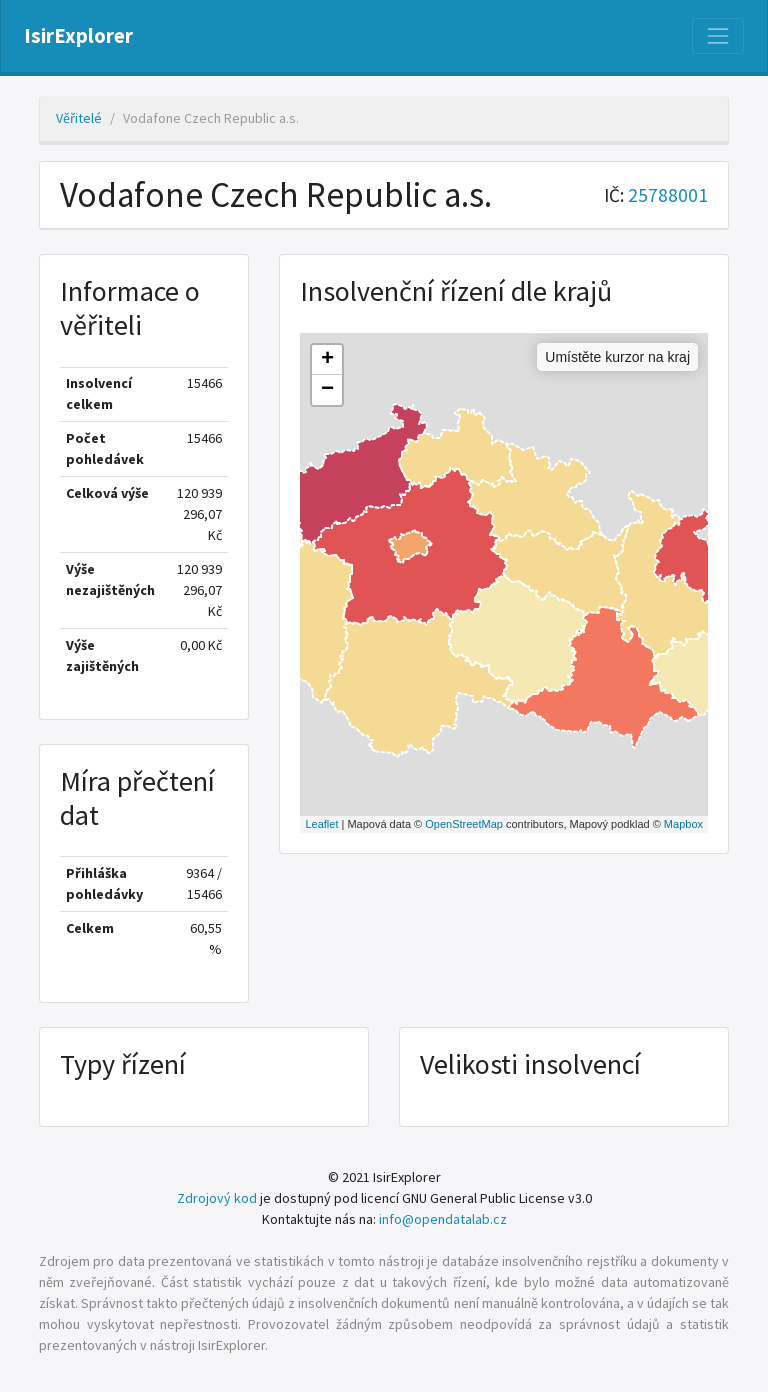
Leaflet (321, 824)
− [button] (327, 390)
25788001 (668, 195)
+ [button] (327, 360)
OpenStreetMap (464, 824)
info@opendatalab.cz (443, 1219)
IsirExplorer (78, 36)
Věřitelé (79, 118)
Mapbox (683, 824)
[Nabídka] (718, 36)
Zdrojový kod (217, 1198)
